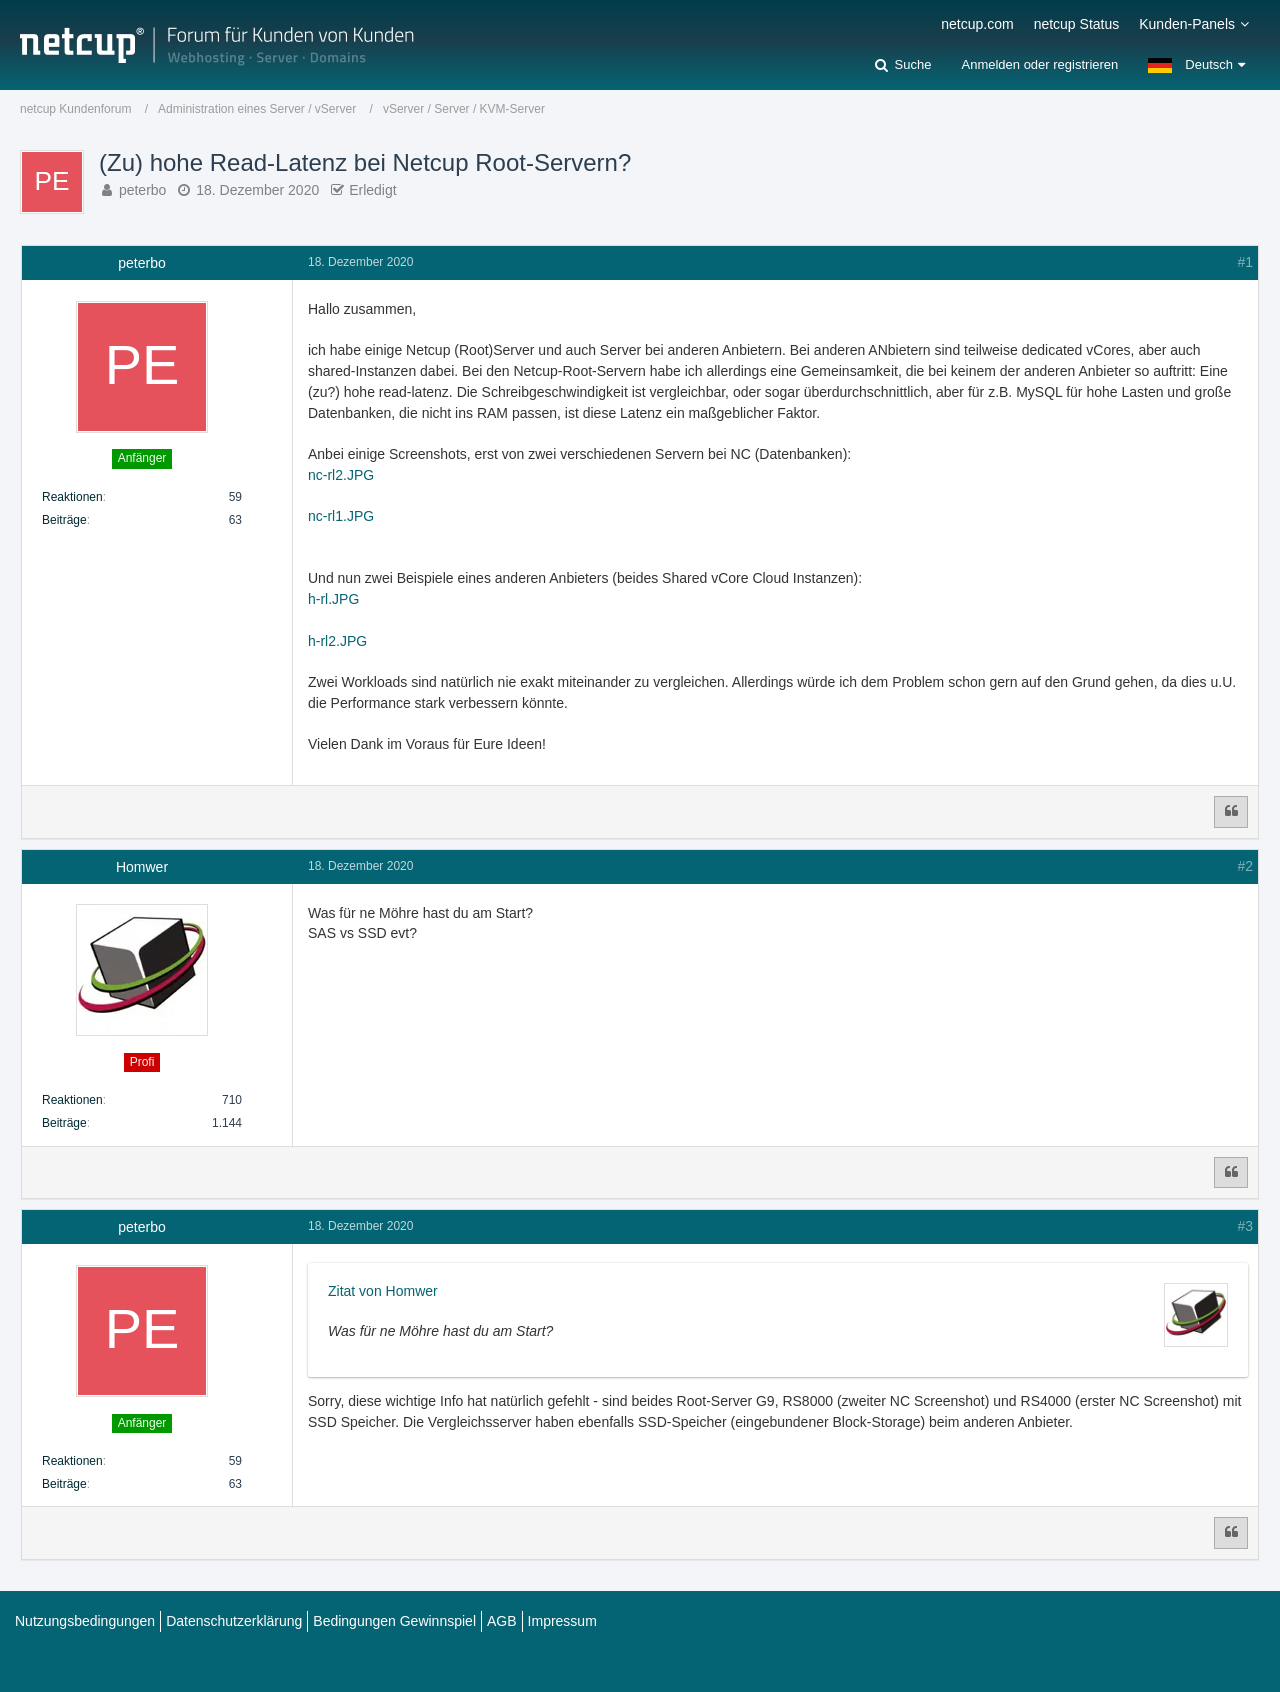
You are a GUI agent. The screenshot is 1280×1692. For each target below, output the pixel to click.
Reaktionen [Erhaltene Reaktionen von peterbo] (72, 497)
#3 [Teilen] (1245, 1226)
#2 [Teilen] (1245, 866)
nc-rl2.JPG (341, 475)
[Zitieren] (1231, 812)
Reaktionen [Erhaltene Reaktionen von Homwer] (72, 1100)
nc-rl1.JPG (341, 516)
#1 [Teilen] (1245, 262)
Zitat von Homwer (383, 1291)
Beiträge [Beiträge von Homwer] (64, 1123)
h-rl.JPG (333, 599)
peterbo (142, 190)
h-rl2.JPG (337, 641)
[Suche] (903, 65)
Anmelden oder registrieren (1039, 64)
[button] (1196, 65)
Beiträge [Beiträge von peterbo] (64, 520)
